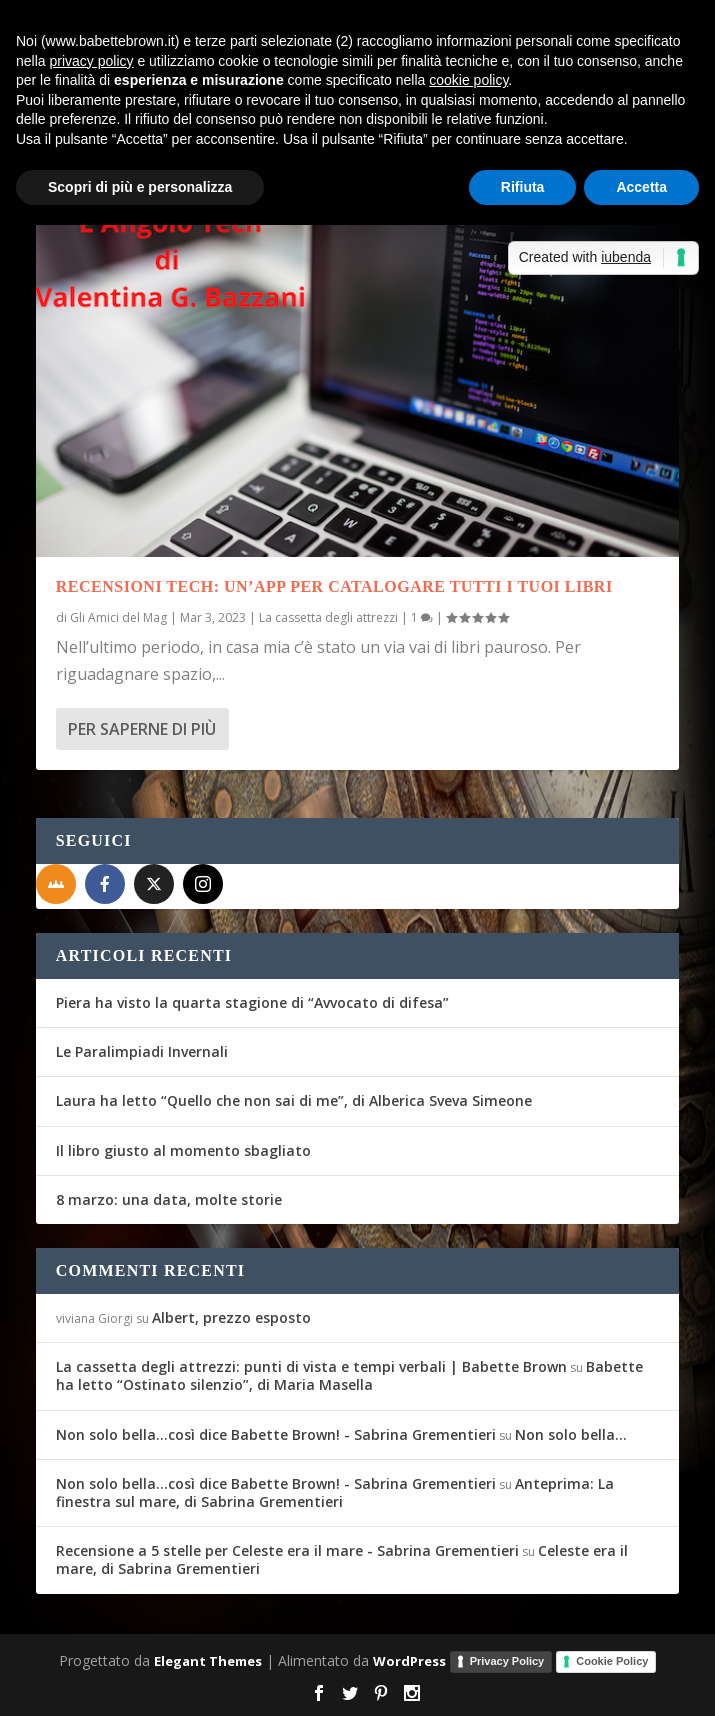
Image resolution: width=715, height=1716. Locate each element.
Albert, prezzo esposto (231, 1317)
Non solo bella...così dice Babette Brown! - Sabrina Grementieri (276, 1434)
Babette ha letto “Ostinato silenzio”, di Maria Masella (349, 1375)
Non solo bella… (571, 1434)
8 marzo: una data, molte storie (169, 1199)
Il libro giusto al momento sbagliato (183, 1150)
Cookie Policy (612, 1661)
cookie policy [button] (468, 80)
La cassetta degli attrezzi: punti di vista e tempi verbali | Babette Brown (311, 1366)
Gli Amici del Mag (118, 617)
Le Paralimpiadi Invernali (142, 1051)
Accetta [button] (641, 187)
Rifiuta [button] (523, 187)
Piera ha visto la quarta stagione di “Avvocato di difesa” (252, 1002)
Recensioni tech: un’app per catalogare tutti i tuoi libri (334, 586)
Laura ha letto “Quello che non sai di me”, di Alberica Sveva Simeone (294, 1100)
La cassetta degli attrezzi (328, 617)
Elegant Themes (208, 1661)
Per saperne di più (142, 729)
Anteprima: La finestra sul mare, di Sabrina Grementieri (335, 1492)
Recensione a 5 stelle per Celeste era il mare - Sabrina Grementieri (287, 1550)
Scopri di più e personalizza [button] (140, 187)
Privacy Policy (507, 1661)
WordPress (409, 1661)
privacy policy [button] (91, 61)
